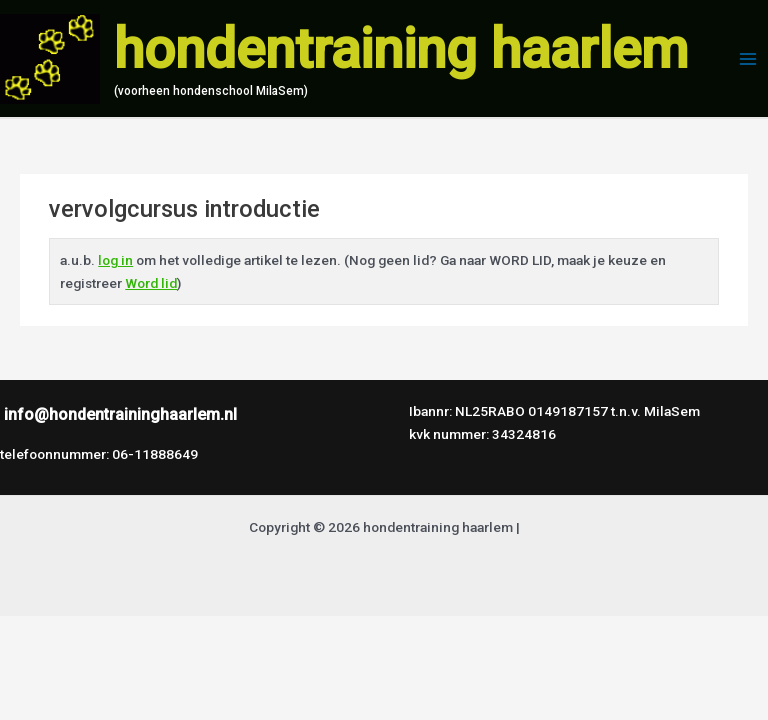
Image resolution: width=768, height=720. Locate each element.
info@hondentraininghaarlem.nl (120, 414)
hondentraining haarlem (401, 49)
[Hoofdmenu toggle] (748, 58)
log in (115, 260)
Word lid (151, 283)
